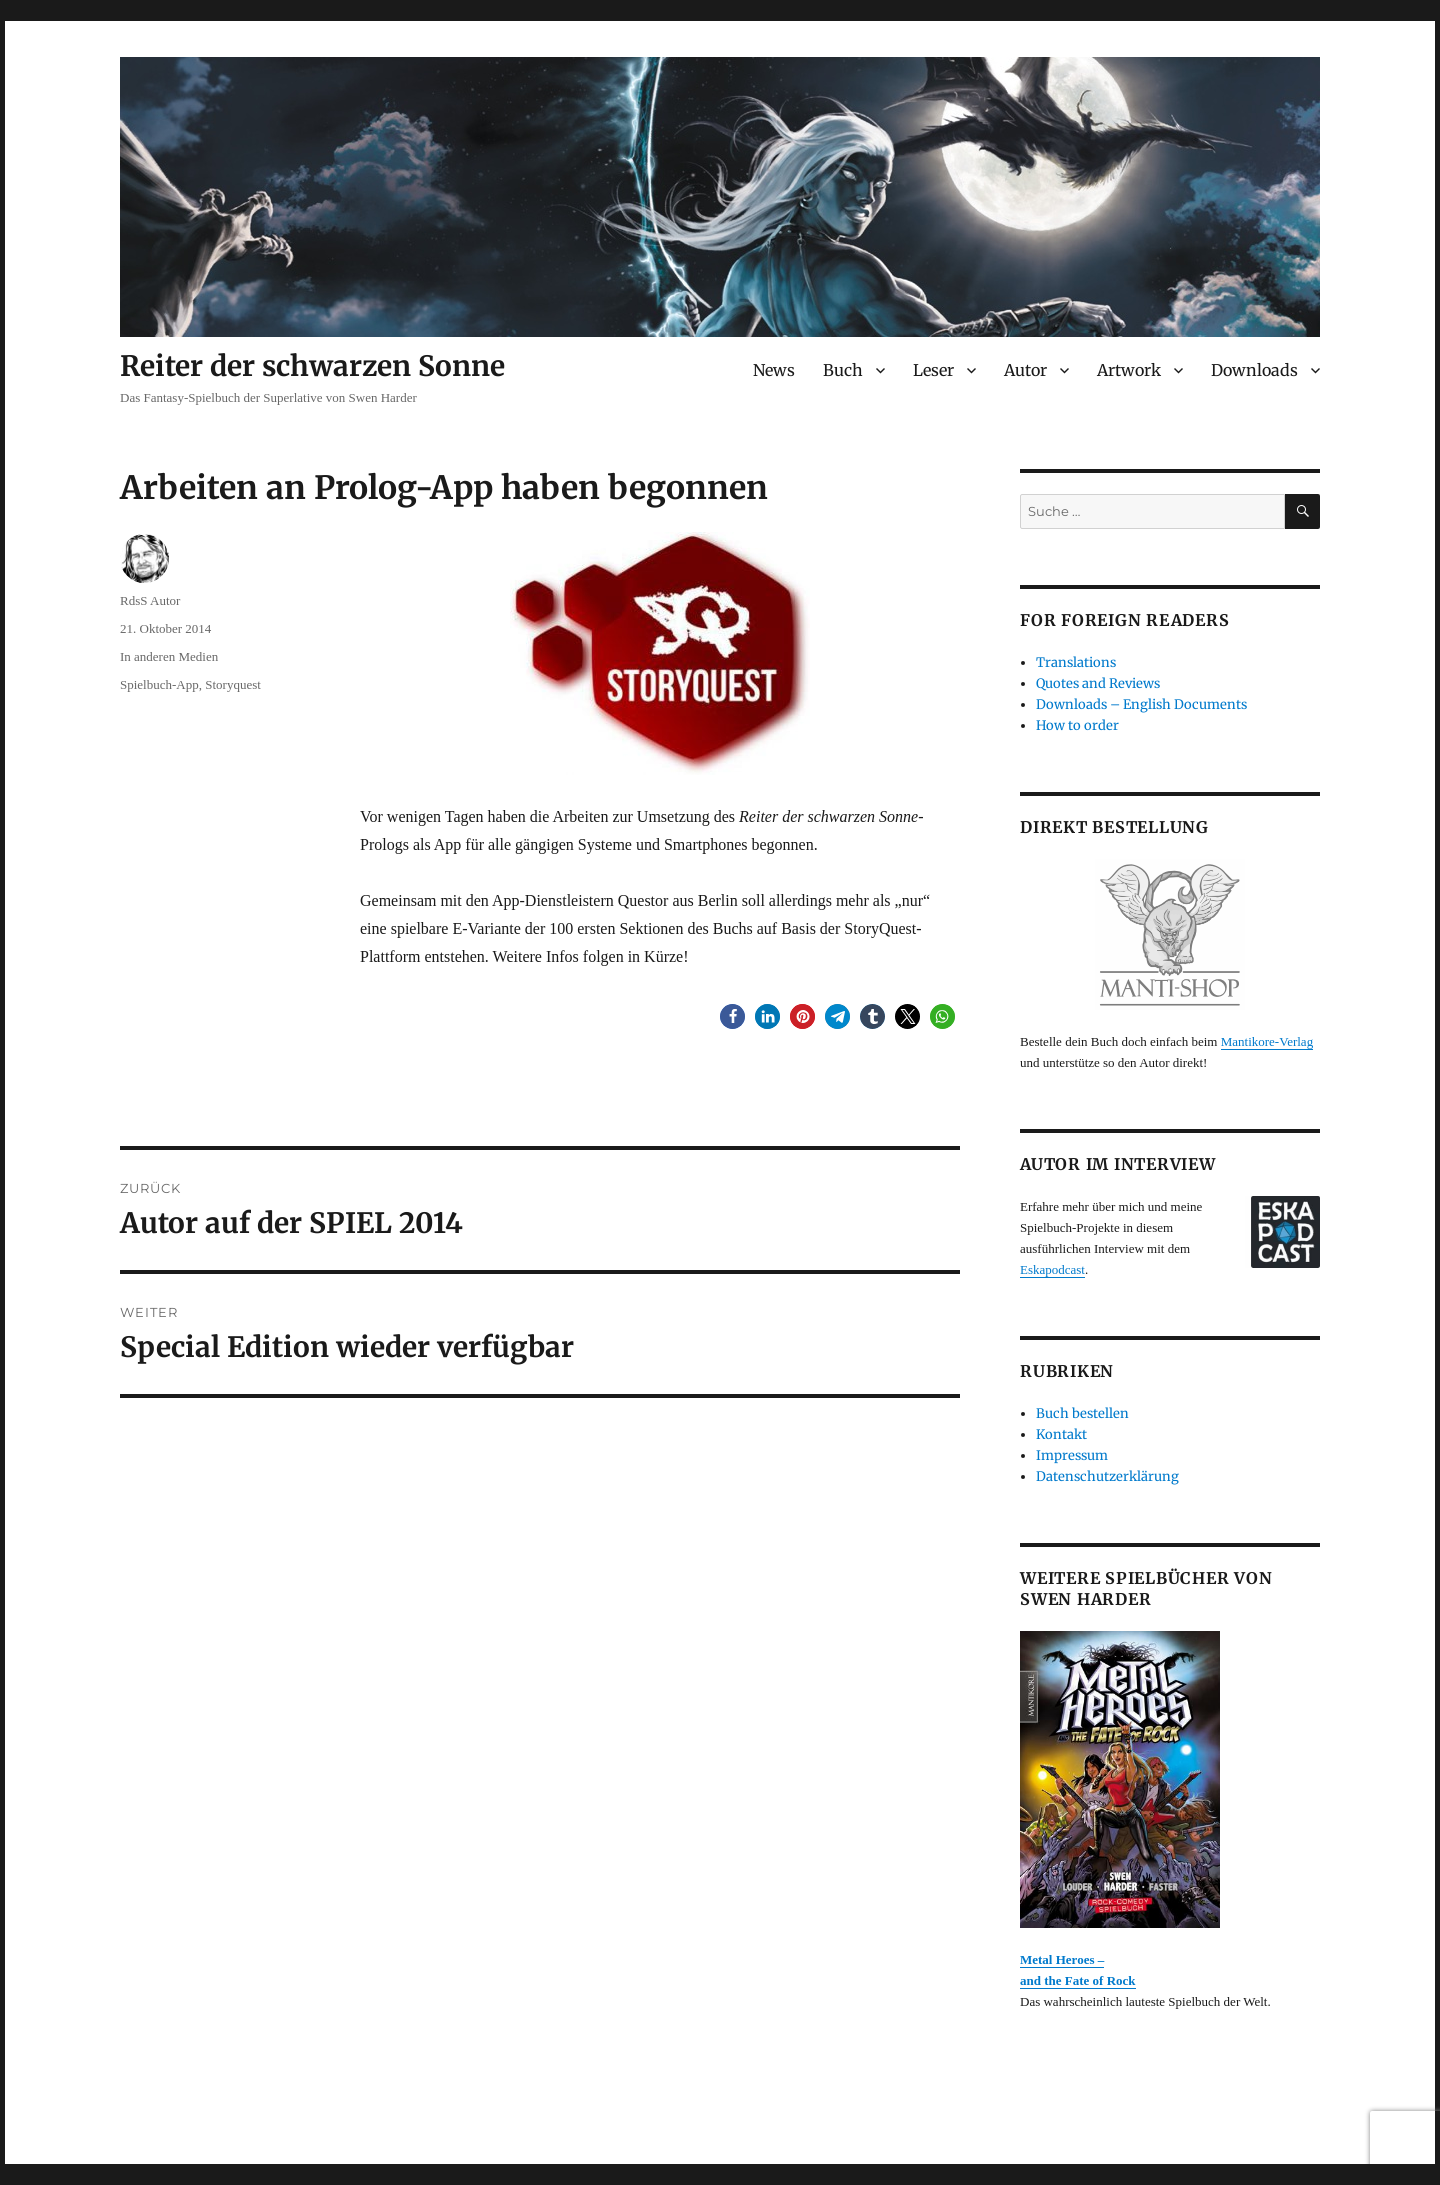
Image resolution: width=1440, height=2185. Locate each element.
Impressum (1072, 1455)
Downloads (1254, 370)
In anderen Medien (169, 656)
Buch (843, 370)
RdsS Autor (150, 600)
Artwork (1129, 370)
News (774, 370)
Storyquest (233, 684)
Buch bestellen (1082, 1413)
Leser (933, 370)
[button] (732, 1016)
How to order (1077, 725)
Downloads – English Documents (1141, 704)
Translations (1076, 662)
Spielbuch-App (159, 684)
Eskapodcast (1052, 1269)
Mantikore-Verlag (1267, 1041)
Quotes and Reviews (1098, 683)
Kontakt (1061, 1434)
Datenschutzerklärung (1107, 1476)
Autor (1025, 370)
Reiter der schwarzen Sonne (312, 366)
